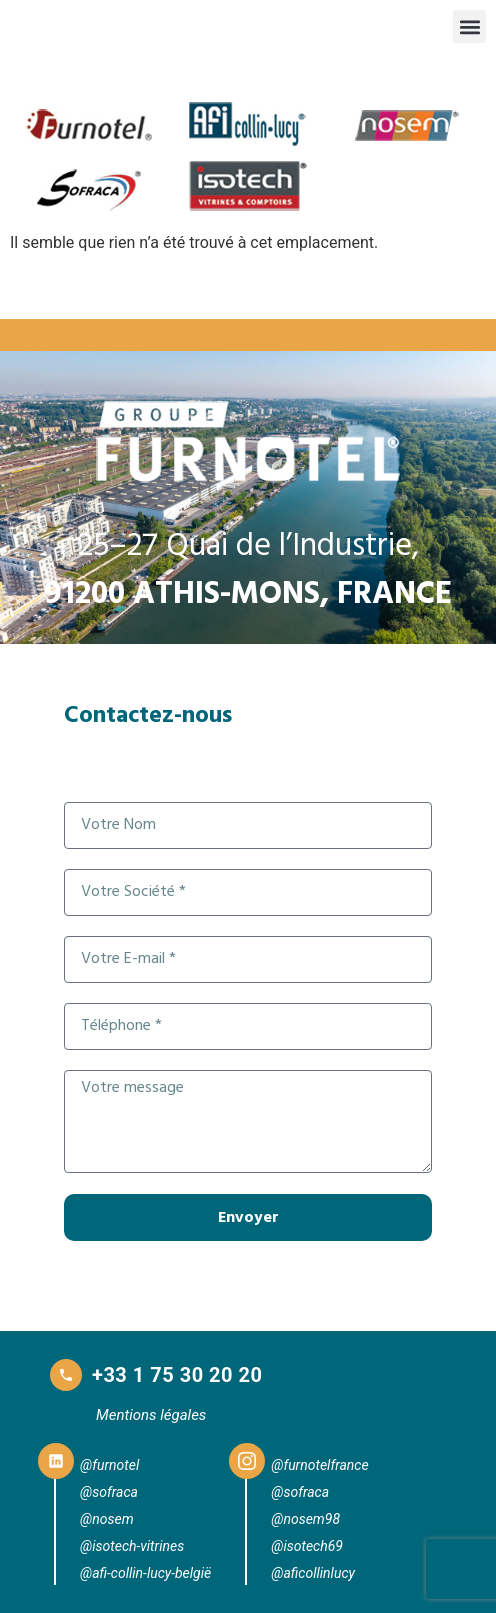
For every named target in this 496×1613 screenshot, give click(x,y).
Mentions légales (151, 1415)
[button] (469, 26)
